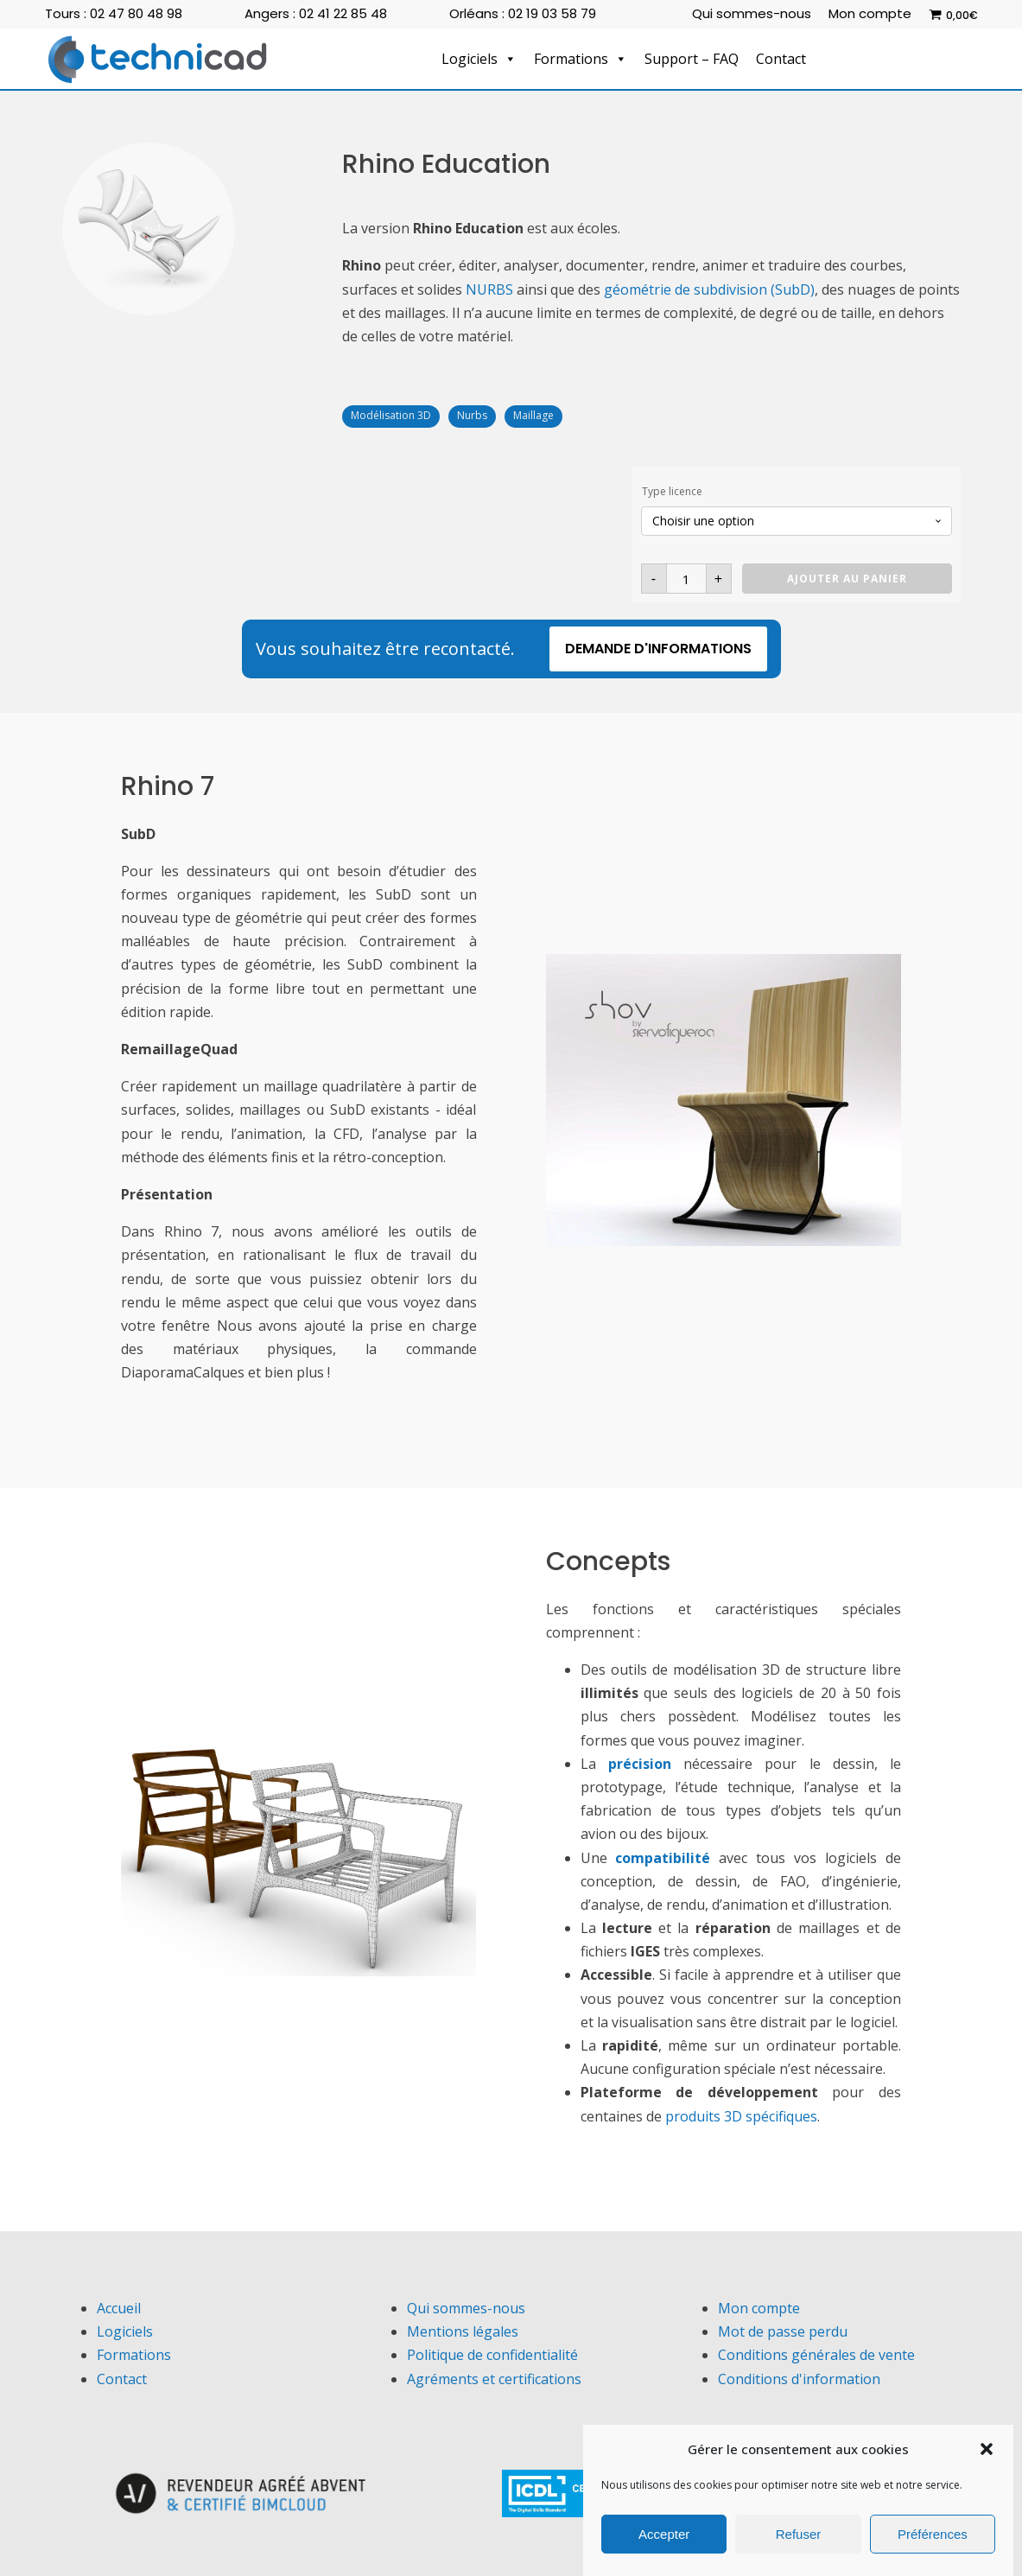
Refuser (799, 2536)
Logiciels (479, 59)
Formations (580, 59)
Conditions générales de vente (816, 2354)
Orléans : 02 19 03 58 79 (522, 13)
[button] (986, 2452)
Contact (781, 58)
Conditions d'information (799, 2378)
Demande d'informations (658, 648)
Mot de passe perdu (782, 2331)
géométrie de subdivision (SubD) (709, 289)
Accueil (119, 2308)
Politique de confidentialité (492, 2354)
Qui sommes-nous (751, 13)
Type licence (672, 491)
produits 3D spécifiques (741, 2116)
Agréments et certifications (494, 2378)
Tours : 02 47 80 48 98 (113, 13)
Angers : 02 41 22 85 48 (315, 13)
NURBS (489, 289)
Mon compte (869, 13)
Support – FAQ (691, 58)
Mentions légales (462, 2331)
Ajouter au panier (847, 578)
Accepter (663, 2536)
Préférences (933, 2536)
